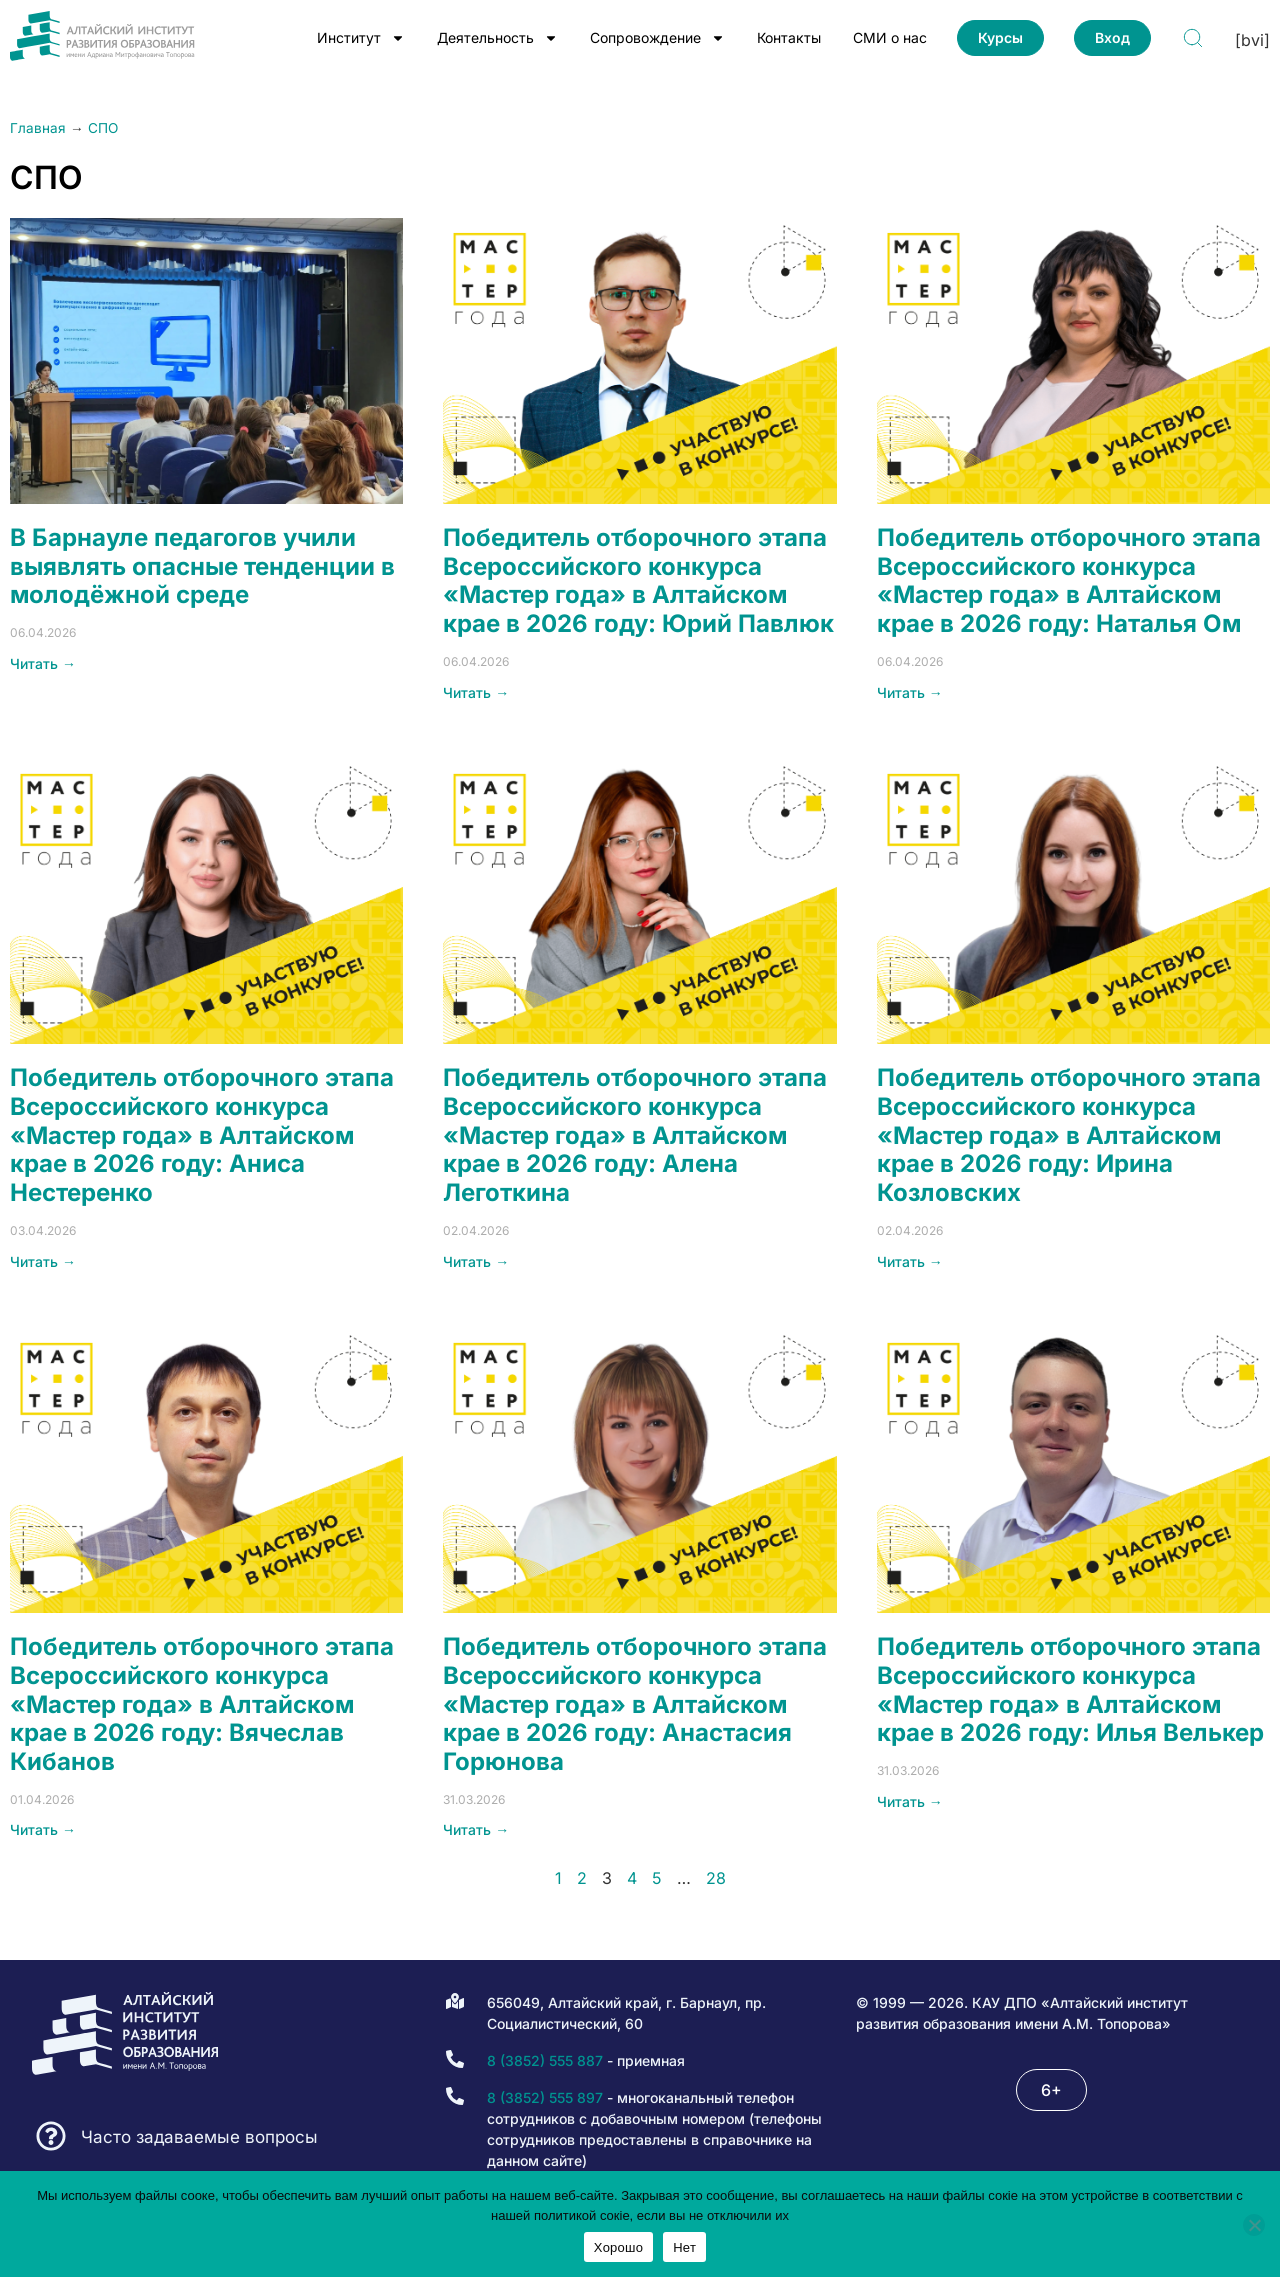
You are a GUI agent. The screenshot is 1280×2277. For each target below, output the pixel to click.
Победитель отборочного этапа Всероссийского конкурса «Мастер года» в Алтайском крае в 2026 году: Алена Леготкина (635, 1135)
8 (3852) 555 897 (545, 2097)
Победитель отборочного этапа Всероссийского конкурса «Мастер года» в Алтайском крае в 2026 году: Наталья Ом (1069, 580)
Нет (684, 2247)
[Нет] (1254, 2225)
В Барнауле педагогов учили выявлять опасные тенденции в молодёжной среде (202, 566)
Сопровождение (657, 38)
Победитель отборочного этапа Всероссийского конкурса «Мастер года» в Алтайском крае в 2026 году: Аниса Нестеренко (202, 1135)
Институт (361, 38)
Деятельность (497, 38)
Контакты (789, 37)
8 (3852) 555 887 (545, 2060)
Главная (38, 128)
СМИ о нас (890, 37)
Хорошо (618, 2247)
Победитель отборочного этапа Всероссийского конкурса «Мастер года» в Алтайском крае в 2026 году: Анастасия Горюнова (635, 1704)
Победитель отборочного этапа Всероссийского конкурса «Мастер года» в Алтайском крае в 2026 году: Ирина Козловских (1069, 1135)
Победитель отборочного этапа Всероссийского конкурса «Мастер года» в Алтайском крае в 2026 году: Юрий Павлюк (638, 580)
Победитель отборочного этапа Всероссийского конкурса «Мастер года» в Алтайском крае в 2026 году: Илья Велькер (1070, 1689)
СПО (103, 128)
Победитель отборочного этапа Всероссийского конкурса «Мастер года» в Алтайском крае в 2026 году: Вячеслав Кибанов (202, 1704)
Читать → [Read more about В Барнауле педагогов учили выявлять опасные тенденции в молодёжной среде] (43, 663)
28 (716, 1878)
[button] (1051, 2090)
